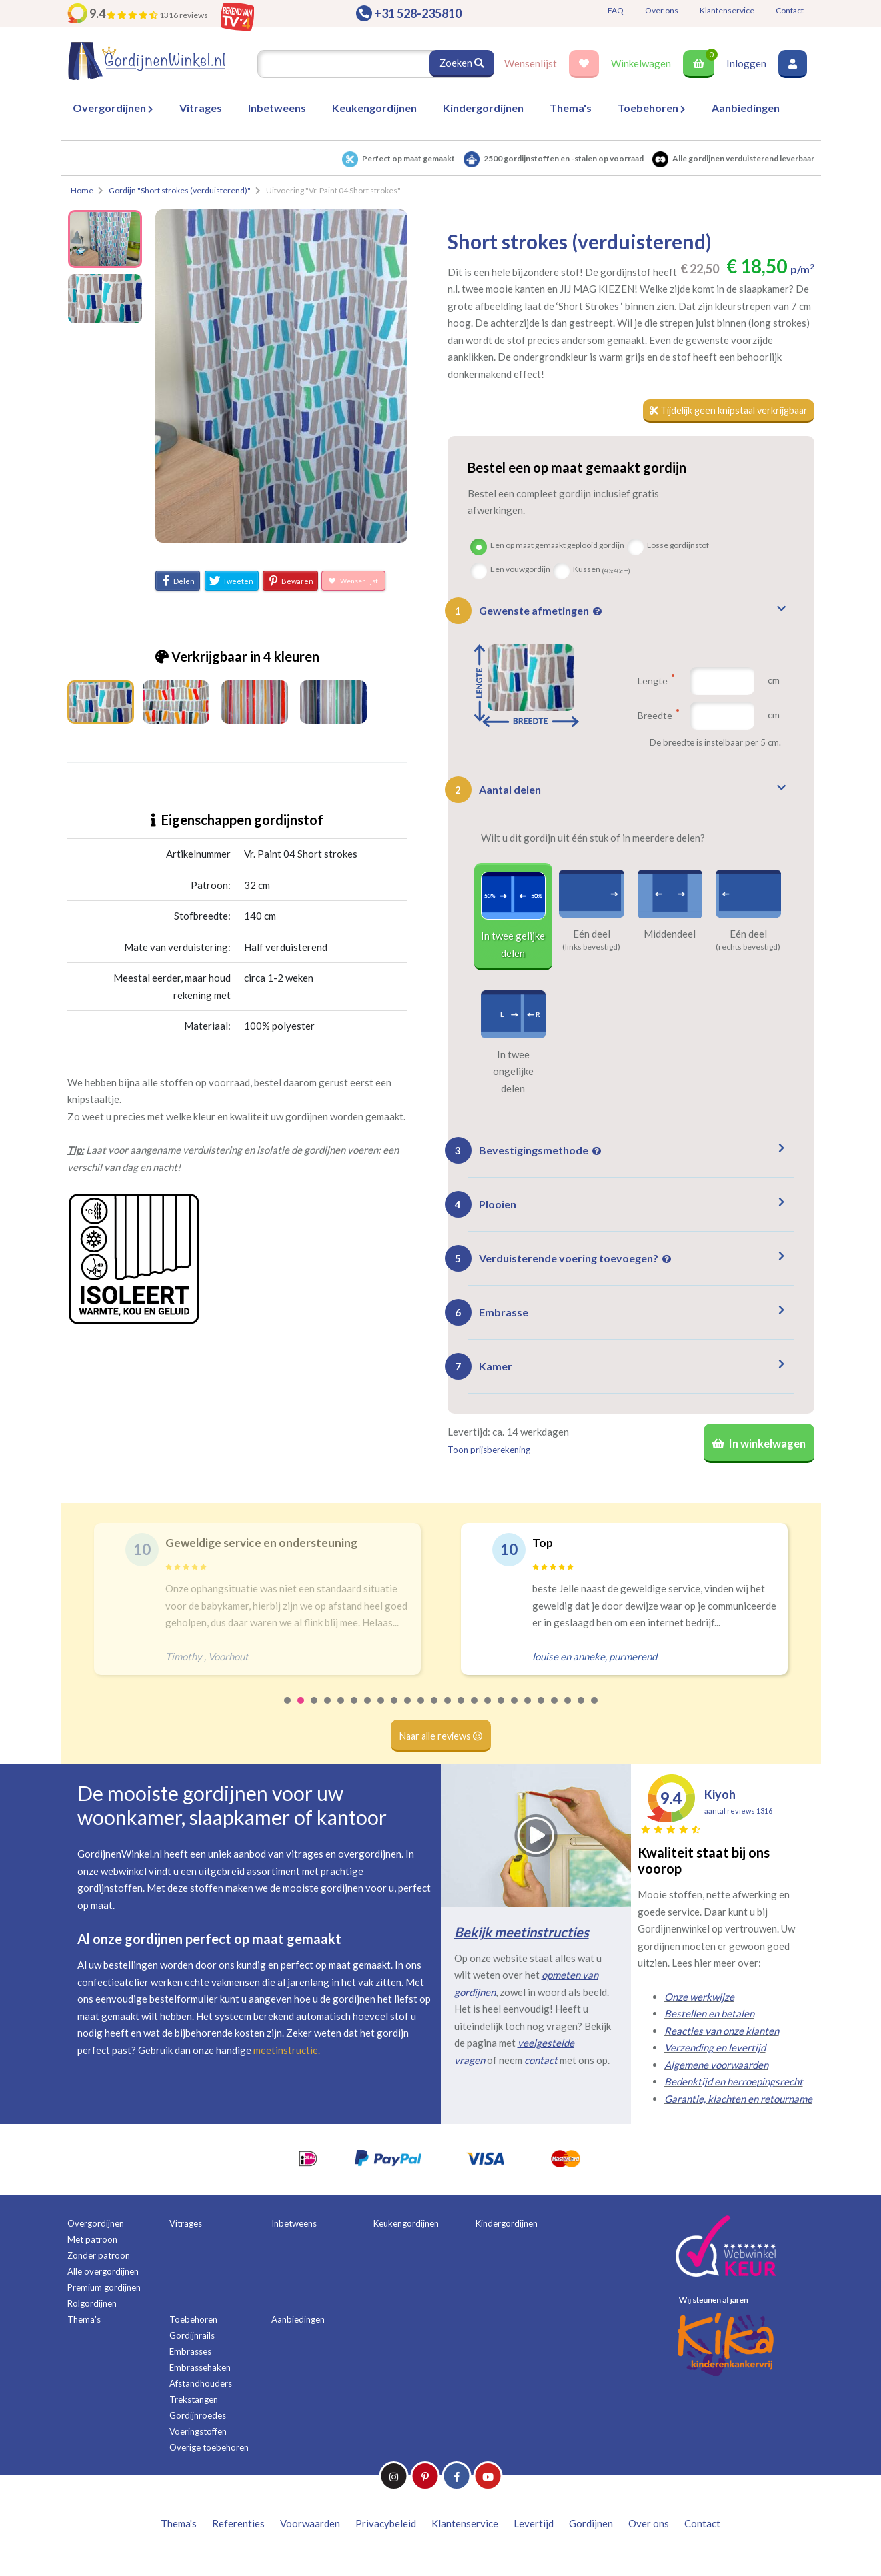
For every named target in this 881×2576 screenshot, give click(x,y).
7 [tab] (368, 1713)
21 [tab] (555, 1713)
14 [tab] (462, 1713)
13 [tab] (448, 1713)
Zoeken (461, 63)
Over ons (661, 10)
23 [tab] (582, 1713)
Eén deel (591, 934)
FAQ (616, 10)
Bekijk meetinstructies (521, 1936)
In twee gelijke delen (513, 945)
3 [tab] (315, 1713)
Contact (790, 10)
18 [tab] (515, 1713)
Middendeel (670, 934)
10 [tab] (408, 1713)
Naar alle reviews (440, 1739)
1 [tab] (288, 1713)
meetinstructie (285, 2053)
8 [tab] (381, 1713)
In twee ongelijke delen (513, 1072)
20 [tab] (542, 1713)
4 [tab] (328, 1713)
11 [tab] (421, 1713)
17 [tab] (502, 1713)
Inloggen (746, 63)
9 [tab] (395, 1713)
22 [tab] (568, 1713)
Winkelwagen (641, 63)
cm (774, 680)
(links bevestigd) (591, 947)
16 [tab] (488, 1713)
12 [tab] (435, 1713)
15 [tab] (475, 1713)
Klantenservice (727, 10)
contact (541, 2064)
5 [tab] (341, 1713)
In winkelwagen (757, 1445)
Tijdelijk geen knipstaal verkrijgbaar (723, 411)
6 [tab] (355, 1713)
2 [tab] (301, 1713)
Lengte (656, 681)
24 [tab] (595, 1713)
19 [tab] (528, 1713)
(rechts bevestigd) (748, 947)
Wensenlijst (530, 63)
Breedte (657, 716)
